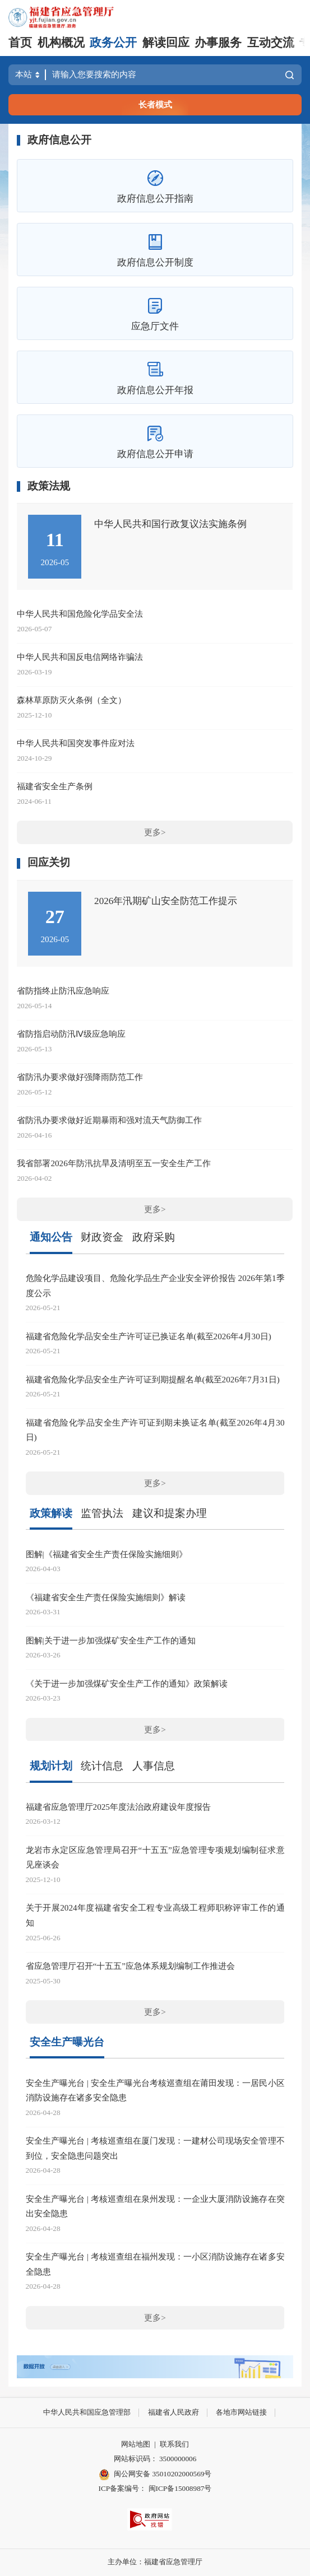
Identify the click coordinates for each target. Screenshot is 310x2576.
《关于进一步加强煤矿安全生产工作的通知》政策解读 (127, 1683)
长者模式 (155, 104)
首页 (20, 42)
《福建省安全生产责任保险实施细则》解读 (106, 1597)
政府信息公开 (59, 140)
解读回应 (165, 42)
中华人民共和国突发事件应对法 (76, 743)
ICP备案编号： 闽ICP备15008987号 (155, 2488)
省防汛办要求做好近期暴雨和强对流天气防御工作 (109, 1120)
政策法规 (48, 486)
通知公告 (51, 1237)
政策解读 (51, 1513)
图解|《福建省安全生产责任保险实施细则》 (106, 1554)
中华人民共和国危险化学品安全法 (80, 613)
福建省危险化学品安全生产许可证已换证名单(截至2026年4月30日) (148, 1336)
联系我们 (174, 2444)
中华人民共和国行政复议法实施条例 (170, 524)
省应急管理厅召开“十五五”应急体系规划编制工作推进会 (130, 1966)
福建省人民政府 (173, 2412)
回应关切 (48, 862)
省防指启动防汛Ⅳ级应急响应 (71, 1033)
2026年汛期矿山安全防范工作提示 (165, 901)
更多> (155, 832)
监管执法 (102, 1513)
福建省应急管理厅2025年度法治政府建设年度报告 (118, 1806)
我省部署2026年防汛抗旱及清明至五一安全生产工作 (113, 1163)
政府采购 (153, 1237)
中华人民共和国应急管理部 (87, 2412)
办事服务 (218, 42)
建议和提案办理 (169, 1513)
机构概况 (61, 42)
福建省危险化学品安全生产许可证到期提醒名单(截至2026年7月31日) (153, 1379)
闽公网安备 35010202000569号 (155, 2474)
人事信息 (153, 1766)
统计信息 (102, 1766)
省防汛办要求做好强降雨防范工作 (80, 1077)
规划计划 (51, 1766)
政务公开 (113, 42)
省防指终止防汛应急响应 (63, 990)
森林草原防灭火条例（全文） (71, 700)
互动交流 (270, 42)
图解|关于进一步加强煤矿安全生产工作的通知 (111, 1640)
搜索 (289, 74)
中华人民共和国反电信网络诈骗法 (80, 657)
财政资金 (102, 1237)
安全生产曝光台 (67, 2042)
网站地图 (135, 2444)
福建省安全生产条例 (54, 786)
